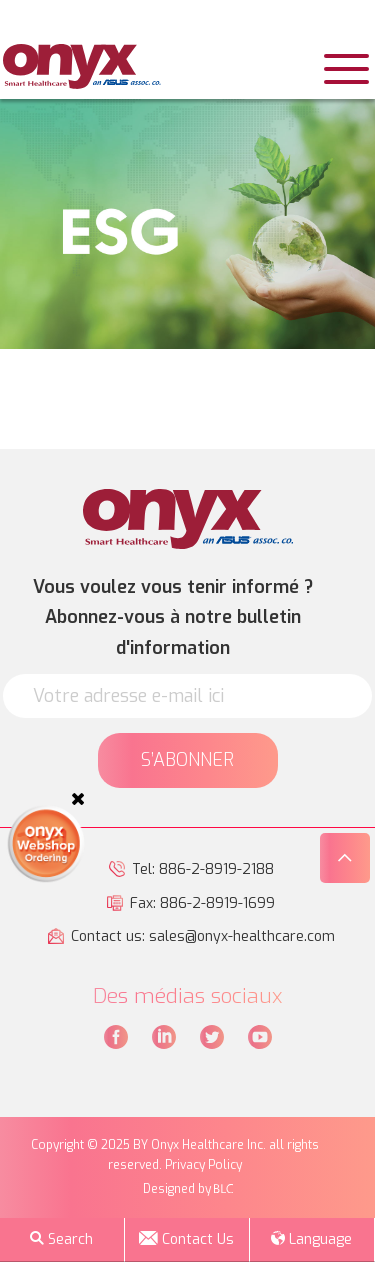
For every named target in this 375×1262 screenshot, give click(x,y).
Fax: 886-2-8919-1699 (202, 903)
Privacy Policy (203, 1165)
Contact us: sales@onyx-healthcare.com (203, 936)
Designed (169, 1189)
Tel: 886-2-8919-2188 (203, 869)
